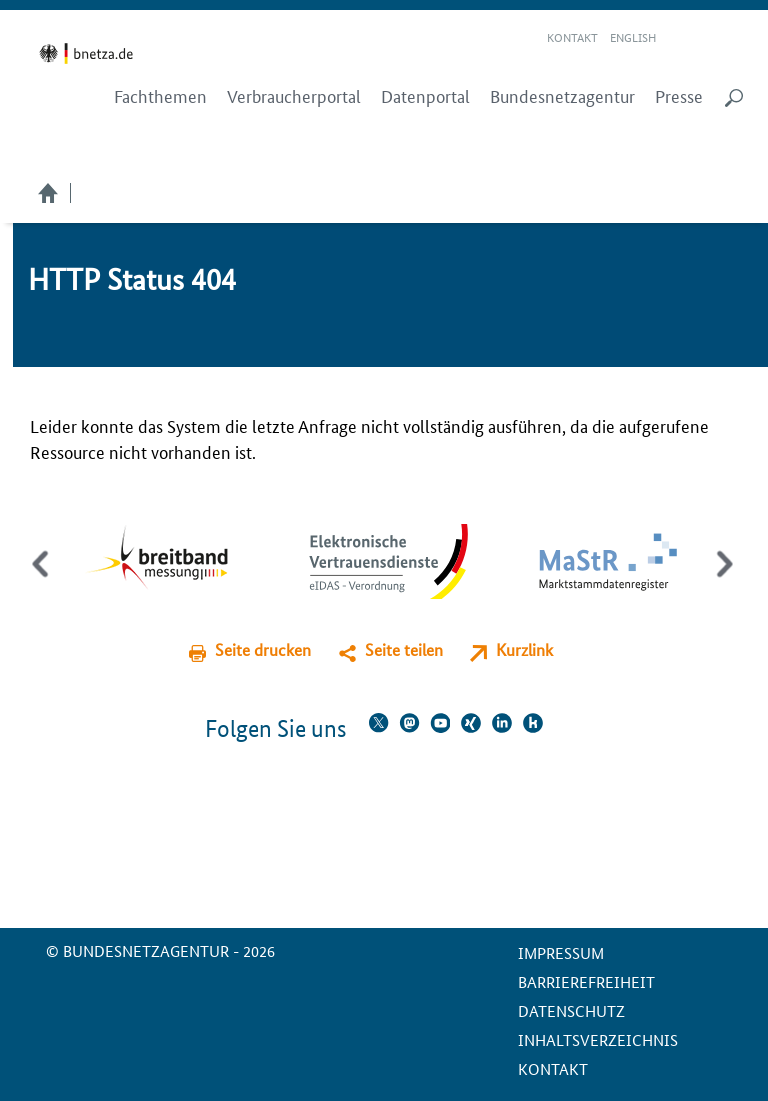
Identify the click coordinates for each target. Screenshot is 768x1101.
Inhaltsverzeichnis (598, 1039)
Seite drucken (263, 649)
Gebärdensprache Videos (706, 38)
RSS (735, 38)
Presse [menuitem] (679, 96)
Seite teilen (404, 649)
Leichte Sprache (683, 38)
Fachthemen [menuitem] (160, 96)
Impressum (561, 952)
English (633, 36)
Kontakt (572, 36)
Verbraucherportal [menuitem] (294, 96)
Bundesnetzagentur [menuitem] (562, 96)
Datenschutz (571, 1010)
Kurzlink (524, 649)
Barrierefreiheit (586, 981)
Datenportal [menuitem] (425, 96)
